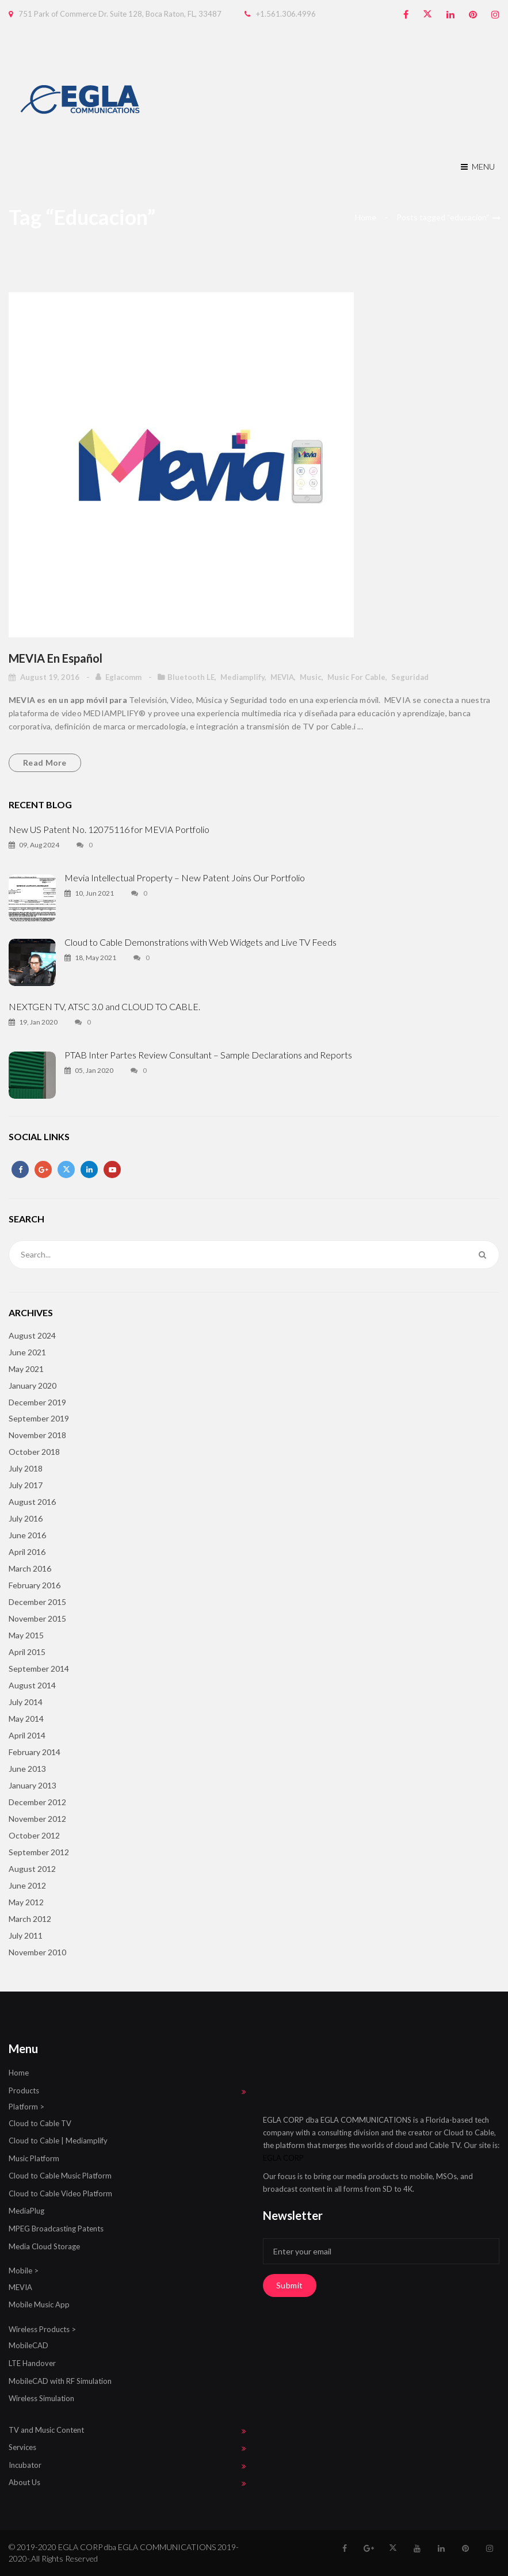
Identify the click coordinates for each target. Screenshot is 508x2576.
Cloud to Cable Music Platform (60, 2175)
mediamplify (242, 677)
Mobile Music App (39, 2304)
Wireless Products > (42, 2329)
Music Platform (34, 2158)
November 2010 (37, 1952)
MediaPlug (26, 2210)
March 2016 (30, 1568)
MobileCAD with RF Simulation (60, 2381)
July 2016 (26, 1518)
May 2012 (26, 1902)
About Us (24, 2482)
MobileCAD (28, 2345)
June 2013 (27, 1769)
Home (365, 217)
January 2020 (32, 1385)
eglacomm (124, 677)
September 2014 (39, 1668)
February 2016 (34, 1585)
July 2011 (26, 1935)
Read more (45, 762)
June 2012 (27, 1885)
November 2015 (37, 1618)
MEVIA (282, 677)
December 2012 (37, 1802)
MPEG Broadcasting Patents (56, 2228)
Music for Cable (356, 677)
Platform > (26, 2106)
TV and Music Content (46, 2429)
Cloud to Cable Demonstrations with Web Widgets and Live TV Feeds (200, 942)
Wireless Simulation (41, 2398)
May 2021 (26, 1369)
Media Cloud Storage (44, 2246)
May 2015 (26, 1635)
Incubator (25, 2465)
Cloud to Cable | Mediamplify (58, 2140)
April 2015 (27, 1652)
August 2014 (32, 1685)
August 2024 (32, 1335)
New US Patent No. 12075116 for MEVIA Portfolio (109, 829)
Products (24, 2090)
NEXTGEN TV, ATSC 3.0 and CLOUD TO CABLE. (104, 1006)
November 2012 (37, 1819)
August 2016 (32, 1502)
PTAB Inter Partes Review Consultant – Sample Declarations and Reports (208, 1054)
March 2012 (30, 1919)
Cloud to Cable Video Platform (60, 2193)
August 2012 (32, 1869)
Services (22, 2447)
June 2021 (27, 1352)
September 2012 (39, 1852)
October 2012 (34, 1835)
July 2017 (26, 1485)
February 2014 (34, 1752)
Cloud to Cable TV (40, 2123)
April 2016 (27, 1552)
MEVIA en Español (55, 658)
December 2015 (37, 1602)
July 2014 (26, 1702)
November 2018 (37, 1435)
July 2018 (26, 1468)
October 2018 (34, 1452)
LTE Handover (32, 2363)
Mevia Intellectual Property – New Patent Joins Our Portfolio (184, 877)
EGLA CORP (283, 2157)
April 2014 (27, 1735)
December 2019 (37, 1402)
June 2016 (27, 1535)
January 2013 (32, 1785)
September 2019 (39, 1418)
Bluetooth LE (191, 677)
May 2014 (26, 1718)
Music (311, 677)
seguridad (410, 677)
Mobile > (24, 2270)
